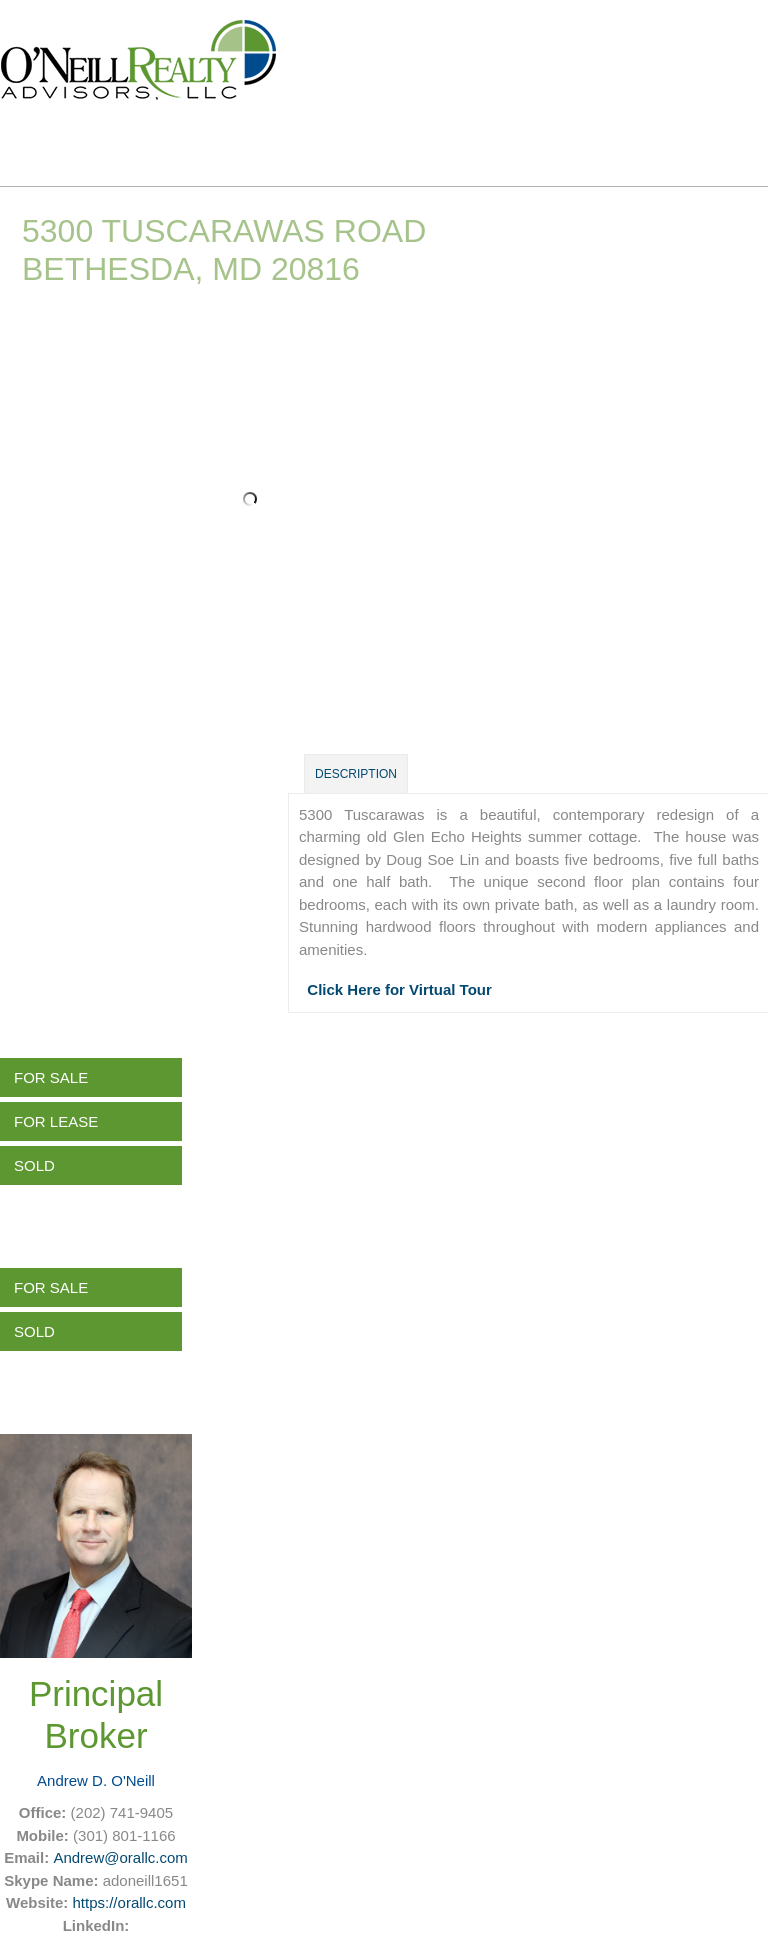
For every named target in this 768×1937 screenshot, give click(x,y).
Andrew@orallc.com (120, 1857)
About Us (353, 143)
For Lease (56, 1121)
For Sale (51, 1077)
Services (490, 143)
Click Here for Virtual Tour (399, 989)
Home (104, 143)
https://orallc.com (129, 1902)
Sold (34, 1165)
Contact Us (635, 143)
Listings (221, 143)
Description (356, 774)
